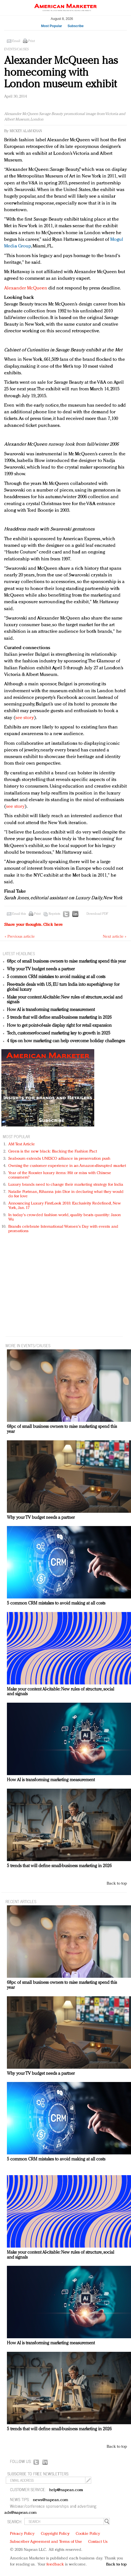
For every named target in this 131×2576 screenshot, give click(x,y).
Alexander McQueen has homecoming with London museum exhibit (61, 73)
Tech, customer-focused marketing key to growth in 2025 (58, 1033)
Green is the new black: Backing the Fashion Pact (52, 1151)
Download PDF (97, 914)
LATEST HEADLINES (19, 953)
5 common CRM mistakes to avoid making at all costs (56, 977)
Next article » (114, 937)
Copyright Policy (55, 2534)
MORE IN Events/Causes (28, 1345)
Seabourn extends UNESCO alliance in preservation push (59, 1159)
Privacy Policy (22, 2534)
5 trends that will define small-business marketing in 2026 (59, 1017)
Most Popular (51, 26)
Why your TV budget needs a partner (41, 969)
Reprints (54, 914)
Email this (19, 914)
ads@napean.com (20, 2513)
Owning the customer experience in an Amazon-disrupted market (67, 1166)
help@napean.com (66, 2490)
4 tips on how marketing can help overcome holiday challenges (66, 1041)
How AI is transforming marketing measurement (51, 1010)
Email (16, 41)
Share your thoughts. (33, 925)
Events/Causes (16, 49)
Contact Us (98, 2542)
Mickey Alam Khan (26, 131)
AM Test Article (21, 1144)
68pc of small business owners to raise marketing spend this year (66, 961)
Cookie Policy (88, 2534)
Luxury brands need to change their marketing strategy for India (65, 1185)
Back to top (117, 1884)
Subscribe (75, 26)
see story (24, 717)
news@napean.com (50, 2500)
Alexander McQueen (25, 288)
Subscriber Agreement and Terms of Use (46, 2542)
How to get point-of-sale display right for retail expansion (59, 1025)
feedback (55, 2564)
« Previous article (20, 937)
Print (31, 41)
